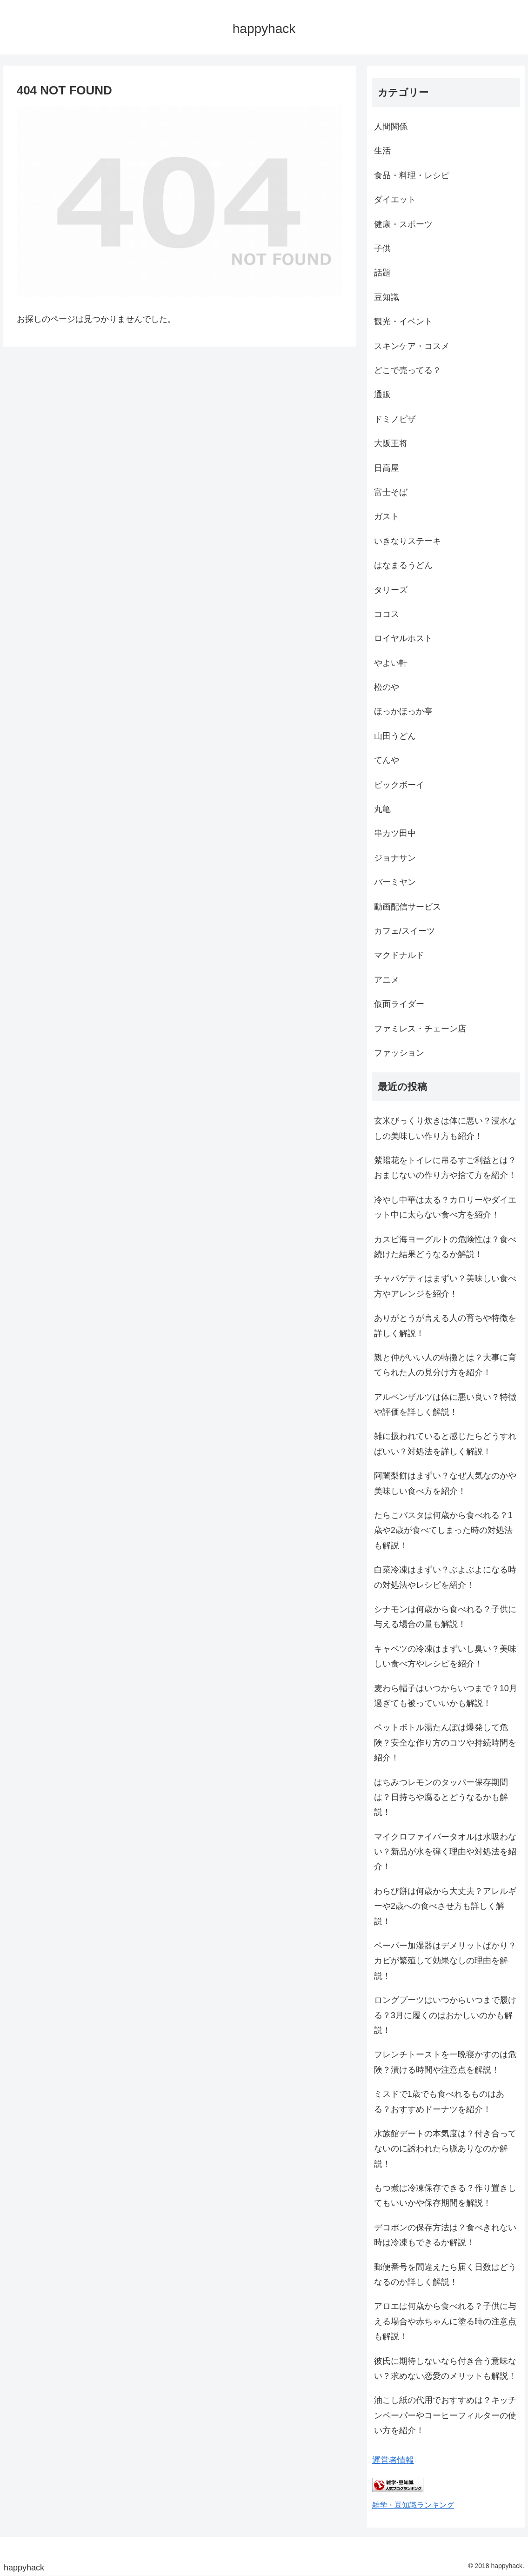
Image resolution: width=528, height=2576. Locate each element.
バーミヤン (395, 882)
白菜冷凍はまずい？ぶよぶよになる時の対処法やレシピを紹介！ (445, 1577)
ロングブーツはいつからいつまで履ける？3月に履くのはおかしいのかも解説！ (445, 2015)
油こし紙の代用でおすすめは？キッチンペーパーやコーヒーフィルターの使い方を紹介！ (445, 2415)
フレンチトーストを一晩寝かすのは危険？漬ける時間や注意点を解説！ (445, 2062)
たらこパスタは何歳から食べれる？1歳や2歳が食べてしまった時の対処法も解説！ (443, 1530)
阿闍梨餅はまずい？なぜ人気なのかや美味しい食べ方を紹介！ (445, 1483)
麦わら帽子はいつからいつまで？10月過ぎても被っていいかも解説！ (445, 1696)
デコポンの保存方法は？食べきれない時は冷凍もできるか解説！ (445, 2235)
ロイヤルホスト (403, 638)
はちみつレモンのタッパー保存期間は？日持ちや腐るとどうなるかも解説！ (441, 1797)
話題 (382, 272)
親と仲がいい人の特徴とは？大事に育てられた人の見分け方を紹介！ (445, 1365)
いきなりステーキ (407, 541)
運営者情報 (393, 2460)
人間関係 (391, 126)
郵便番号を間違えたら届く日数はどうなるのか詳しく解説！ (445, 2274)
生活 (382, 150)
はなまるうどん (403, 565)
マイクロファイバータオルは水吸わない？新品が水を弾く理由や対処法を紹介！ (445, 1852)
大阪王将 (391, 443)
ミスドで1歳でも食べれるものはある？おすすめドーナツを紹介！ (439, 2101)
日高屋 (386, 468)
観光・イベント (403, 321)
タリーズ (391, 590)
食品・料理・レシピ (411, 175)
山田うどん (395, 736)
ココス (386, 614)
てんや (386, 760)
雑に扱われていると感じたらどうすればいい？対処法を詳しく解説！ (445, 1444)
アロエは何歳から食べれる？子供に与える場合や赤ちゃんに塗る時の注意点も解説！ (445, 2321)
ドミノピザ (395, 419)
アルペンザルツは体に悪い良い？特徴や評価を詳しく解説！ (445, 1404)
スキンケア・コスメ (411, 346)
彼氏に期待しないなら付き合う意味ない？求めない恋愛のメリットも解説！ (445, 2368)
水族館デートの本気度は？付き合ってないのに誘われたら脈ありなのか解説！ (445, 2148)
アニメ (386, 979)
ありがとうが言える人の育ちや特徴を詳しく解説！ (445, 1325)
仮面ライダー (399, 1004)
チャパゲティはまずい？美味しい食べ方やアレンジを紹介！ (445, 1286)
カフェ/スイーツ (404, 931)
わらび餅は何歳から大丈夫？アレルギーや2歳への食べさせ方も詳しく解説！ (445, 1906)
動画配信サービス (407, 906)
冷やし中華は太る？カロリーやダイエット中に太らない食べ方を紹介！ (445, 1207)
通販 (382, 394)
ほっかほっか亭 (403, 711)
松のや (386, 687)
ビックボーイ (399, 785)
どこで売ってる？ (407, 370)
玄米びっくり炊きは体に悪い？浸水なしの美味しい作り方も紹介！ (445, 1128)
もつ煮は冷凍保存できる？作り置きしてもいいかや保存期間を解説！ (445, 2195)
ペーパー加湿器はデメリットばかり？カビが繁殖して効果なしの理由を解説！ (445, 1961)
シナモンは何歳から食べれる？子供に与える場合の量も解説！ (445, 1617)
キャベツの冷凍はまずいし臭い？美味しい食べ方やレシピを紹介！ (445, 1656)
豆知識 (386, 297)
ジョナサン (395, 858)
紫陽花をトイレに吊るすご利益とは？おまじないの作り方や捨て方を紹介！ (445, 1168)
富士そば (391, 492)
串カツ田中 (395, 833)
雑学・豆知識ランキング (413, 2505)
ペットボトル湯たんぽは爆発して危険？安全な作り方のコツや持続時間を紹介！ (445, 1742)
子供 (382, 248)
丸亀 (382, 809)
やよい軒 (391, 663)
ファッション (399, 1052)
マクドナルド (399, 955)
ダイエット (395, 199)
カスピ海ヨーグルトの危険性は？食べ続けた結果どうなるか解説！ (445, 1247)
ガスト (386, 516)
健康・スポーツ (403, 224)
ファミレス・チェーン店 (420, 1028)
